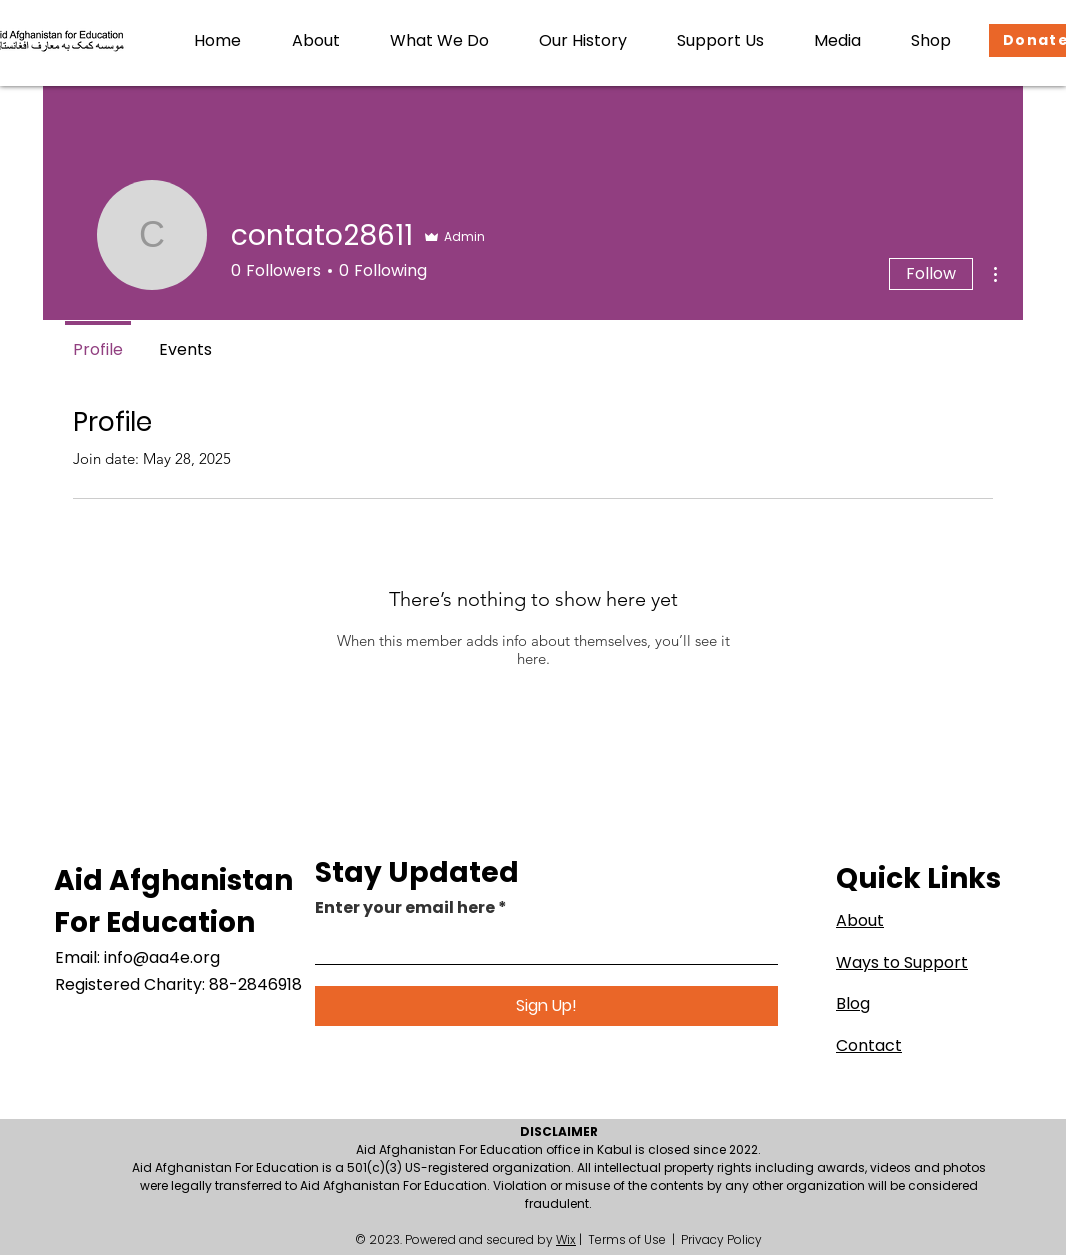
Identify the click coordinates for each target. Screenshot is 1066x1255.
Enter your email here (405, 908)
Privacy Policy (721, 1239)
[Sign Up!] (546, 1006)
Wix (566, 1239)
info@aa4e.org (162, 957)
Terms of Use (627, 1239)
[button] (315, 41)
